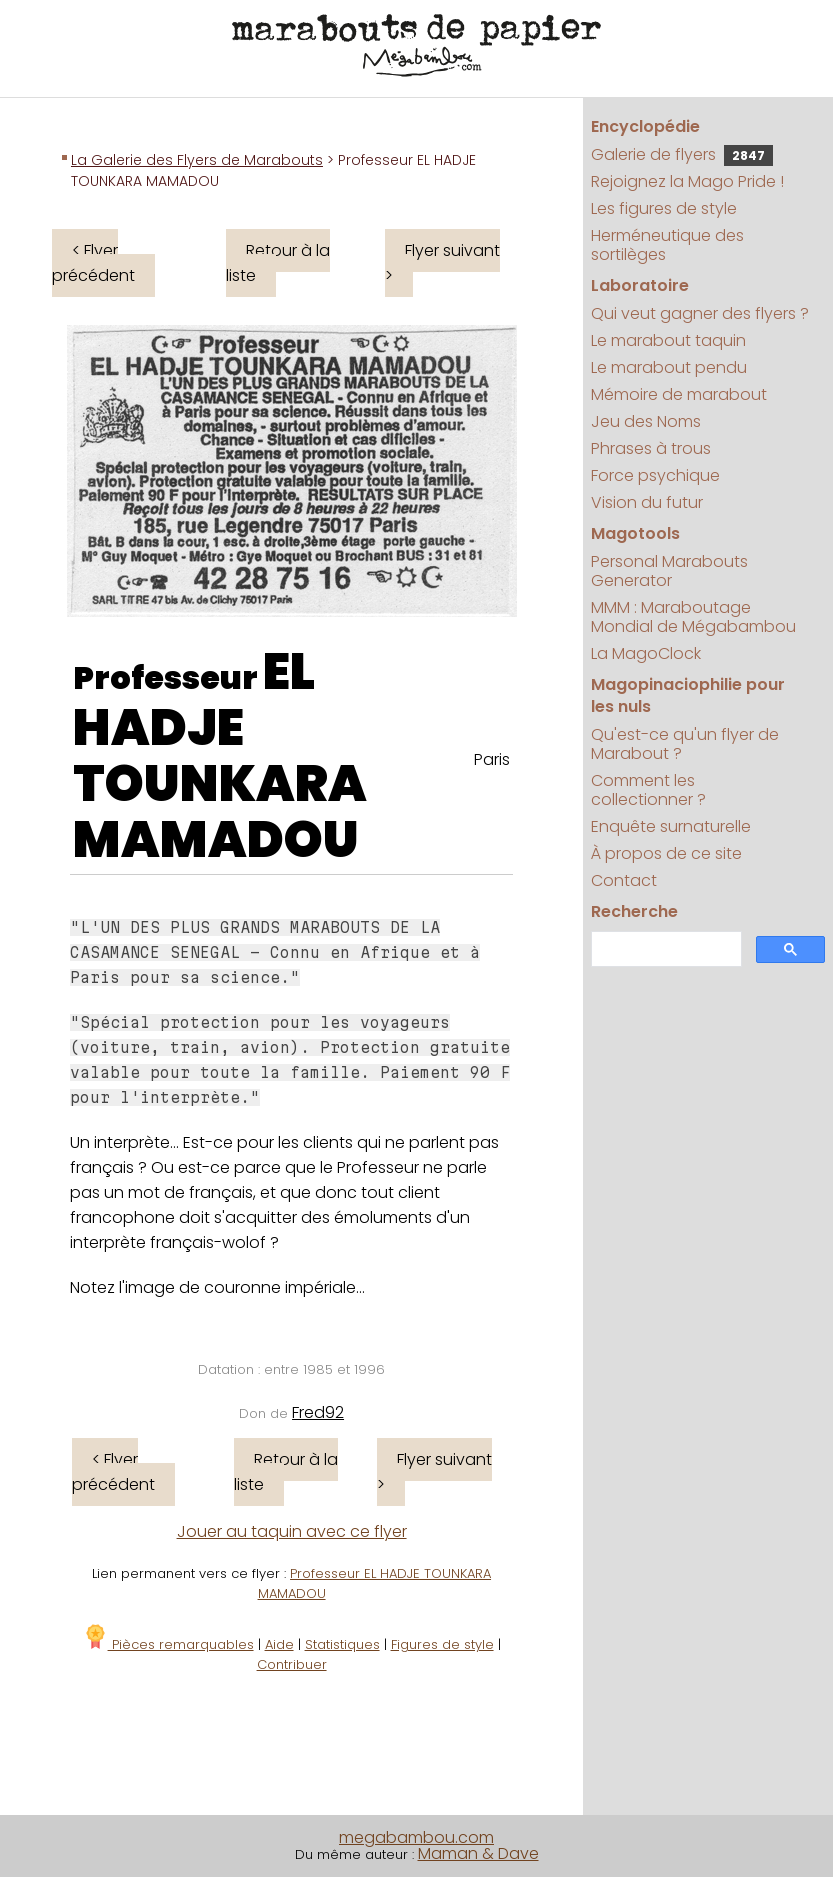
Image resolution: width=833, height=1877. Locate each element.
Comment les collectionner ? (648, 790)
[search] (664, 949)
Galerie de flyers (682, 154)
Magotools (635, 533)
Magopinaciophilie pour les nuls (688, 695)
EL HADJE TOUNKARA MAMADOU (220, 756)
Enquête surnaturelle (671, 826)
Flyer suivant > (442, 263)
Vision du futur (647, 502)
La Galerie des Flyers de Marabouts (197, 160)
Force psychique (655, 475)
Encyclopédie (645, 126)
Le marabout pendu (669, 367)
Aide (279, 1644)
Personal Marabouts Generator (669, 571)
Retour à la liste (278, 263)
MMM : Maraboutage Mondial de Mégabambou (693, 617)
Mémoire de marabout (679, 394)
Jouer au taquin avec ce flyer (292, 1531)
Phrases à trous (651, 448)
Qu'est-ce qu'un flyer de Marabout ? (685, 744)
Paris (492, 759)
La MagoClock (646, 653)
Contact (624, 880)
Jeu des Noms (646, 421)
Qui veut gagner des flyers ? (700, 313)
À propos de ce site (666, 853)
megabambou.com (416, 1837)
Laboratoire (640, 285)
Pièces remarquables (168, 1644)
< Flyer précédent (93, 263)
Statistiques (342, 1644)
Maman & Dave (478, 1853)
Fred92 (318, 1412)
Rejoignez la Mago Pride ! (687, 181)
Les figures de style (664, 208)
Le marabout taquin (668, 340)
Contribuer (292, 1664)
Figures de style (442, 1644)
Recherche (634, 911)
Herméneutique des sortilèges (667, 245)
